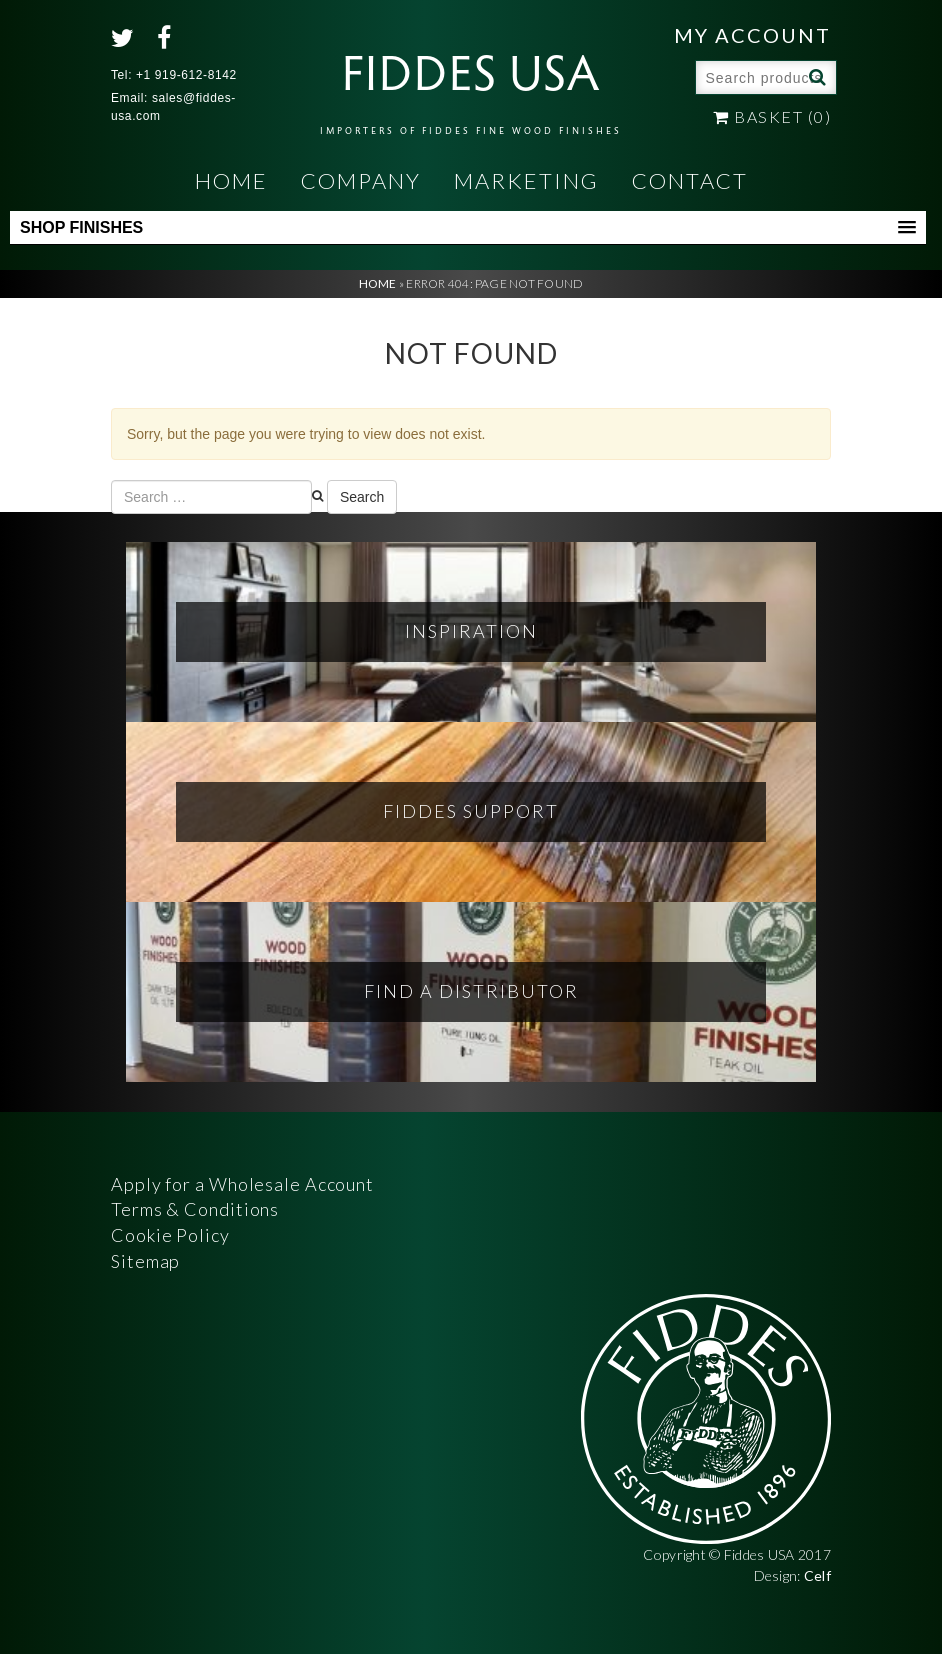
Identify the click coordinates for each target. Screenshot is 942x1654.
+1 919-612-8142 (186, 75)
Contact (690, 180)
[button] (468, 228)
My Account (752, 35)
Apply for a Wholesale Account (242, 1184)
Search (815, 76)
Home (231, 180)
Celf (817, 1575)
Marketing (526, 180)
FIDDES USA (471, 86)
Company (361, 180)
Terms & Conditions (195, 1209)
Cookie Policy (170, 1235)
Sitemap (145, 1261)
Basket (772, 116)
